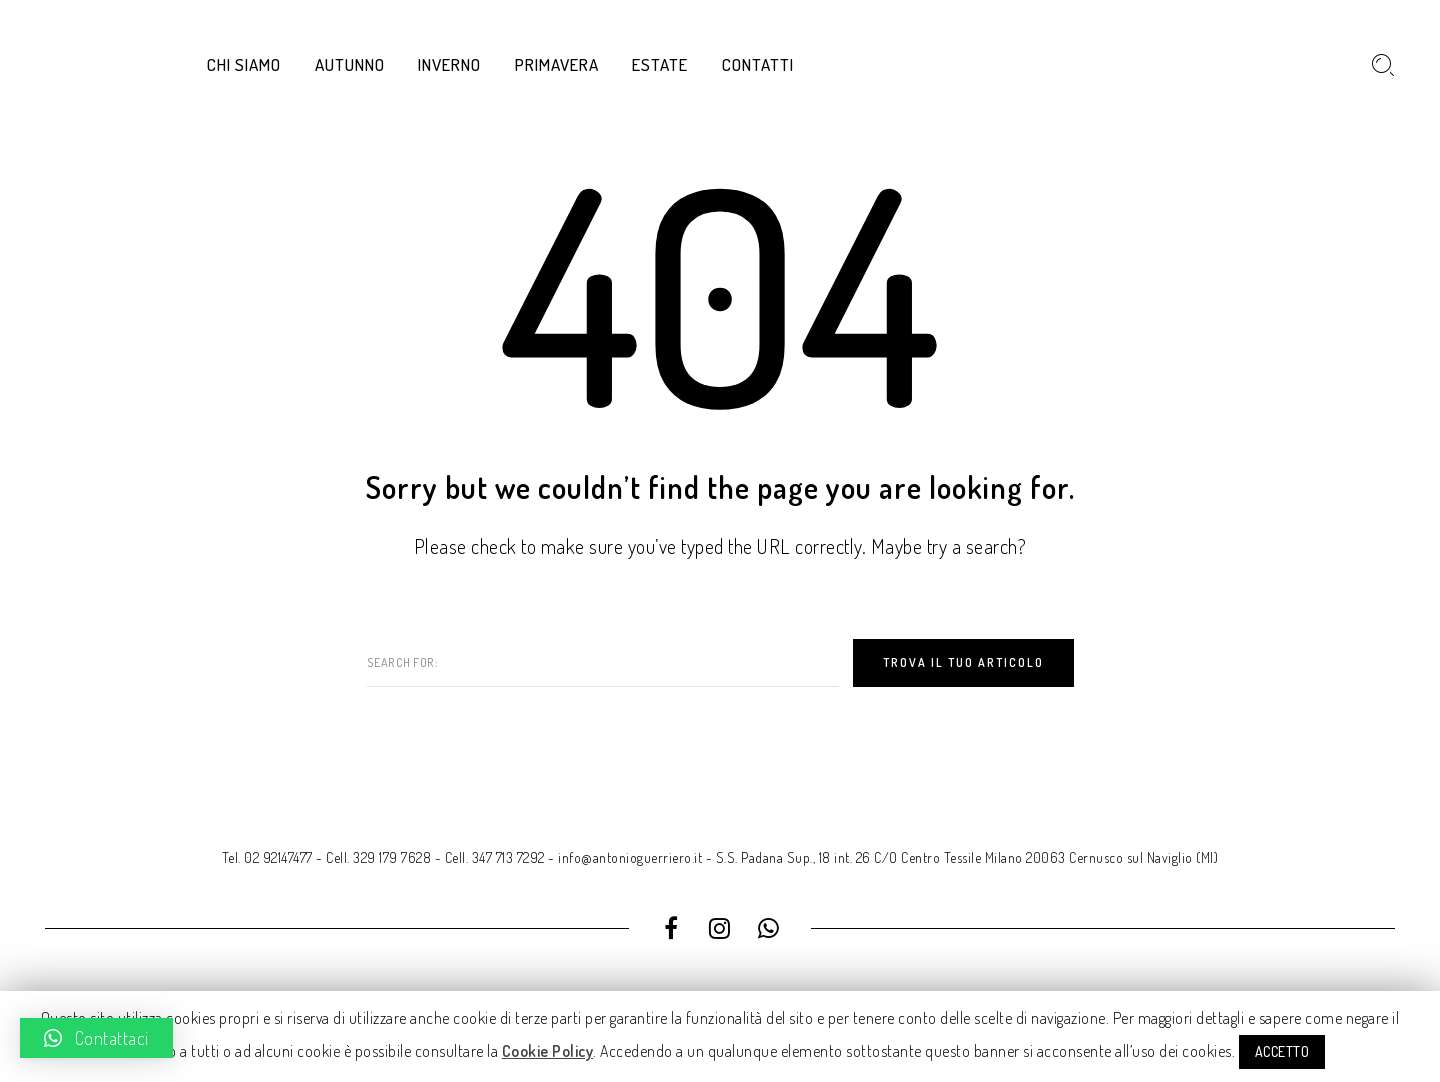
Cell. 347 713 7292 (495, 857)
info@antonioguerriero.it (630, 857)
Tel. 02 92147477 (267, 857)
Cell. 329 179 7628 (378, 857)
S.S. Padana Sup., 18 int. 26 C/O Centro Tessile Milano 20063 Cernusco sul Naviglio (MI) (967, 857)
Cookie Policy (548, 1051)
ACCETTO (1282, 1051)
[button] (96, 1038)
